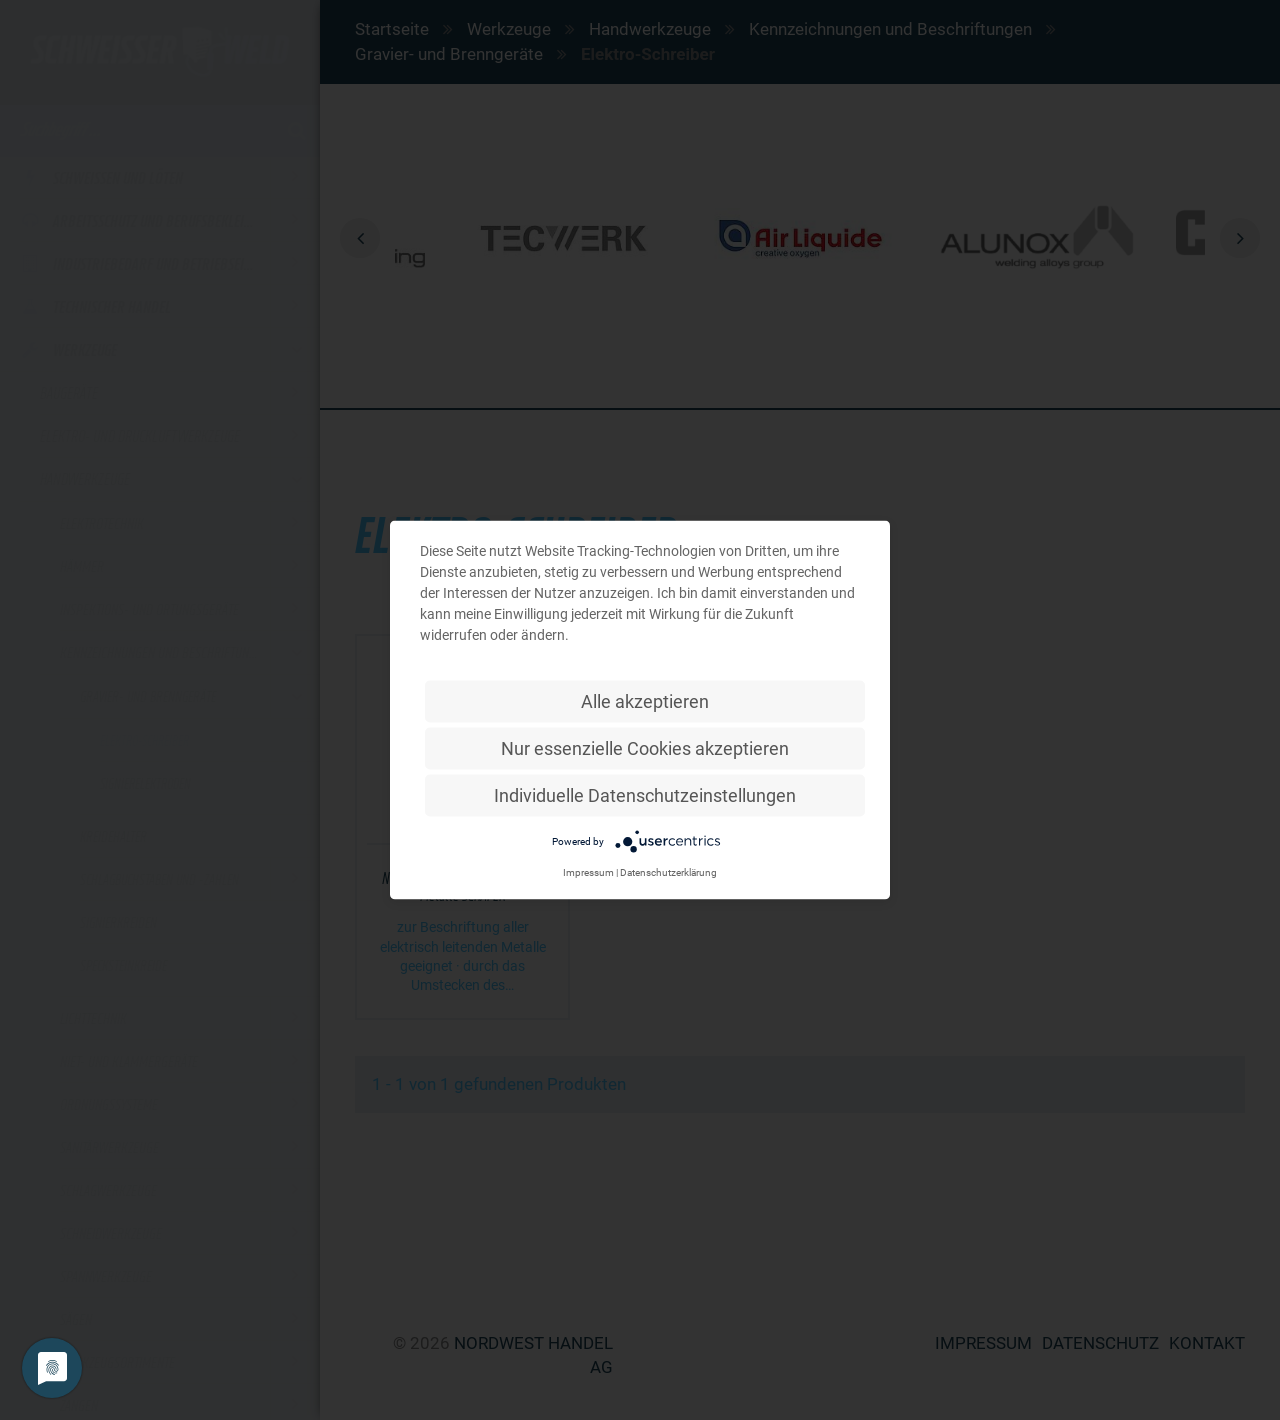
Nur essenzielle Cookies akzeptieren (645, 748)
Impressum (588, 872)
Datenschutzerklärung (668, 872)
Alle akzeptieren (645, 701)
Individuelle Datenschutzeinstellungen (645, 795)
